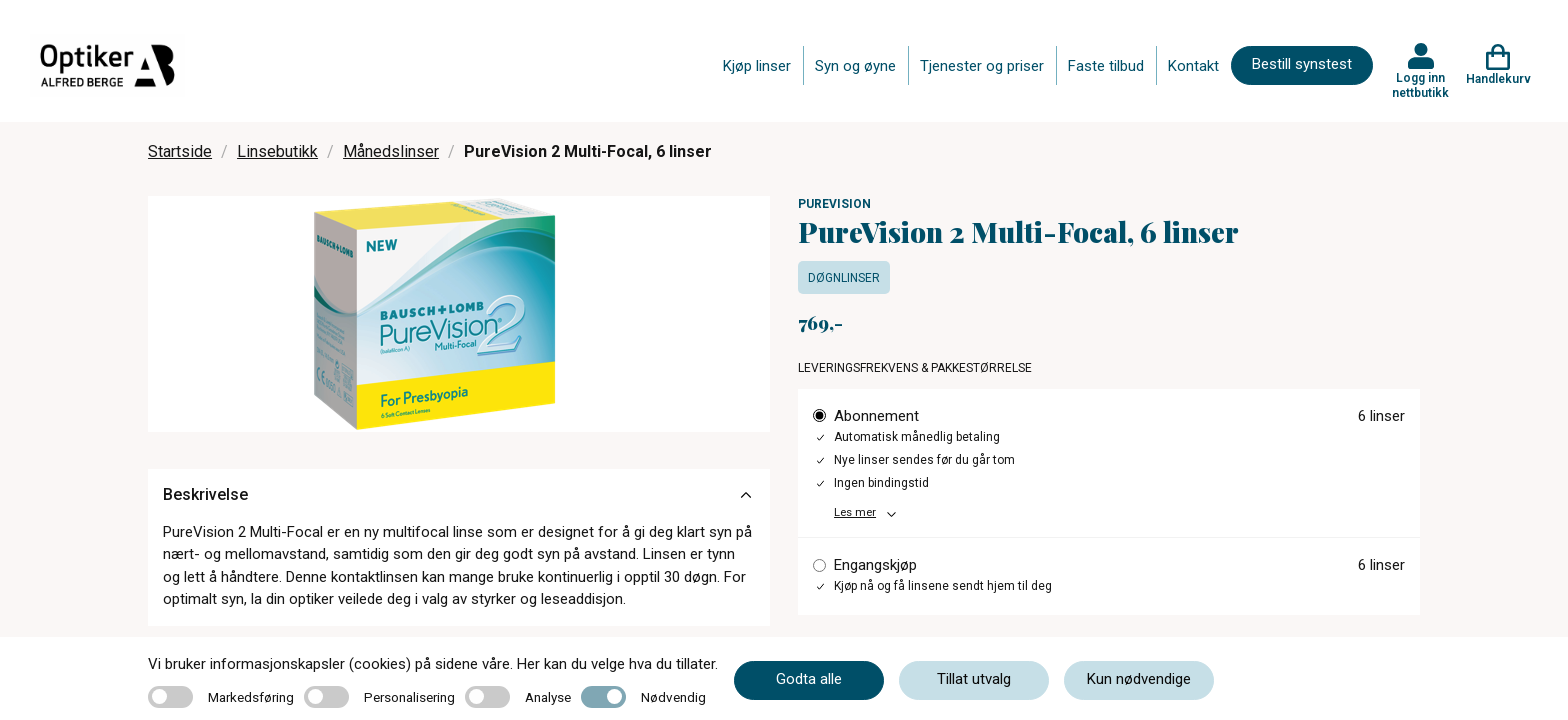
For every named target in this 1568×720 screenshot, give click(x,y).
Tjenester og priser (982, 66)
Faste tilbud (1106, 66)
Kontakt (1193, 66)
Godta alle (809, 679)
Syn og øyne (855, 66)
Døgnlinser (844, 278)
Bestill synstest (1302, 64)
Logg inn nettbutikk (1420, 85)
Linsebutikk (277, 151)
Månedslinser (391, 151)
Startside (180, 151)
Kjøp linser (757, 66)
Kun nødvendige (1139, 679)
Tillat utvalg (974, 679)
